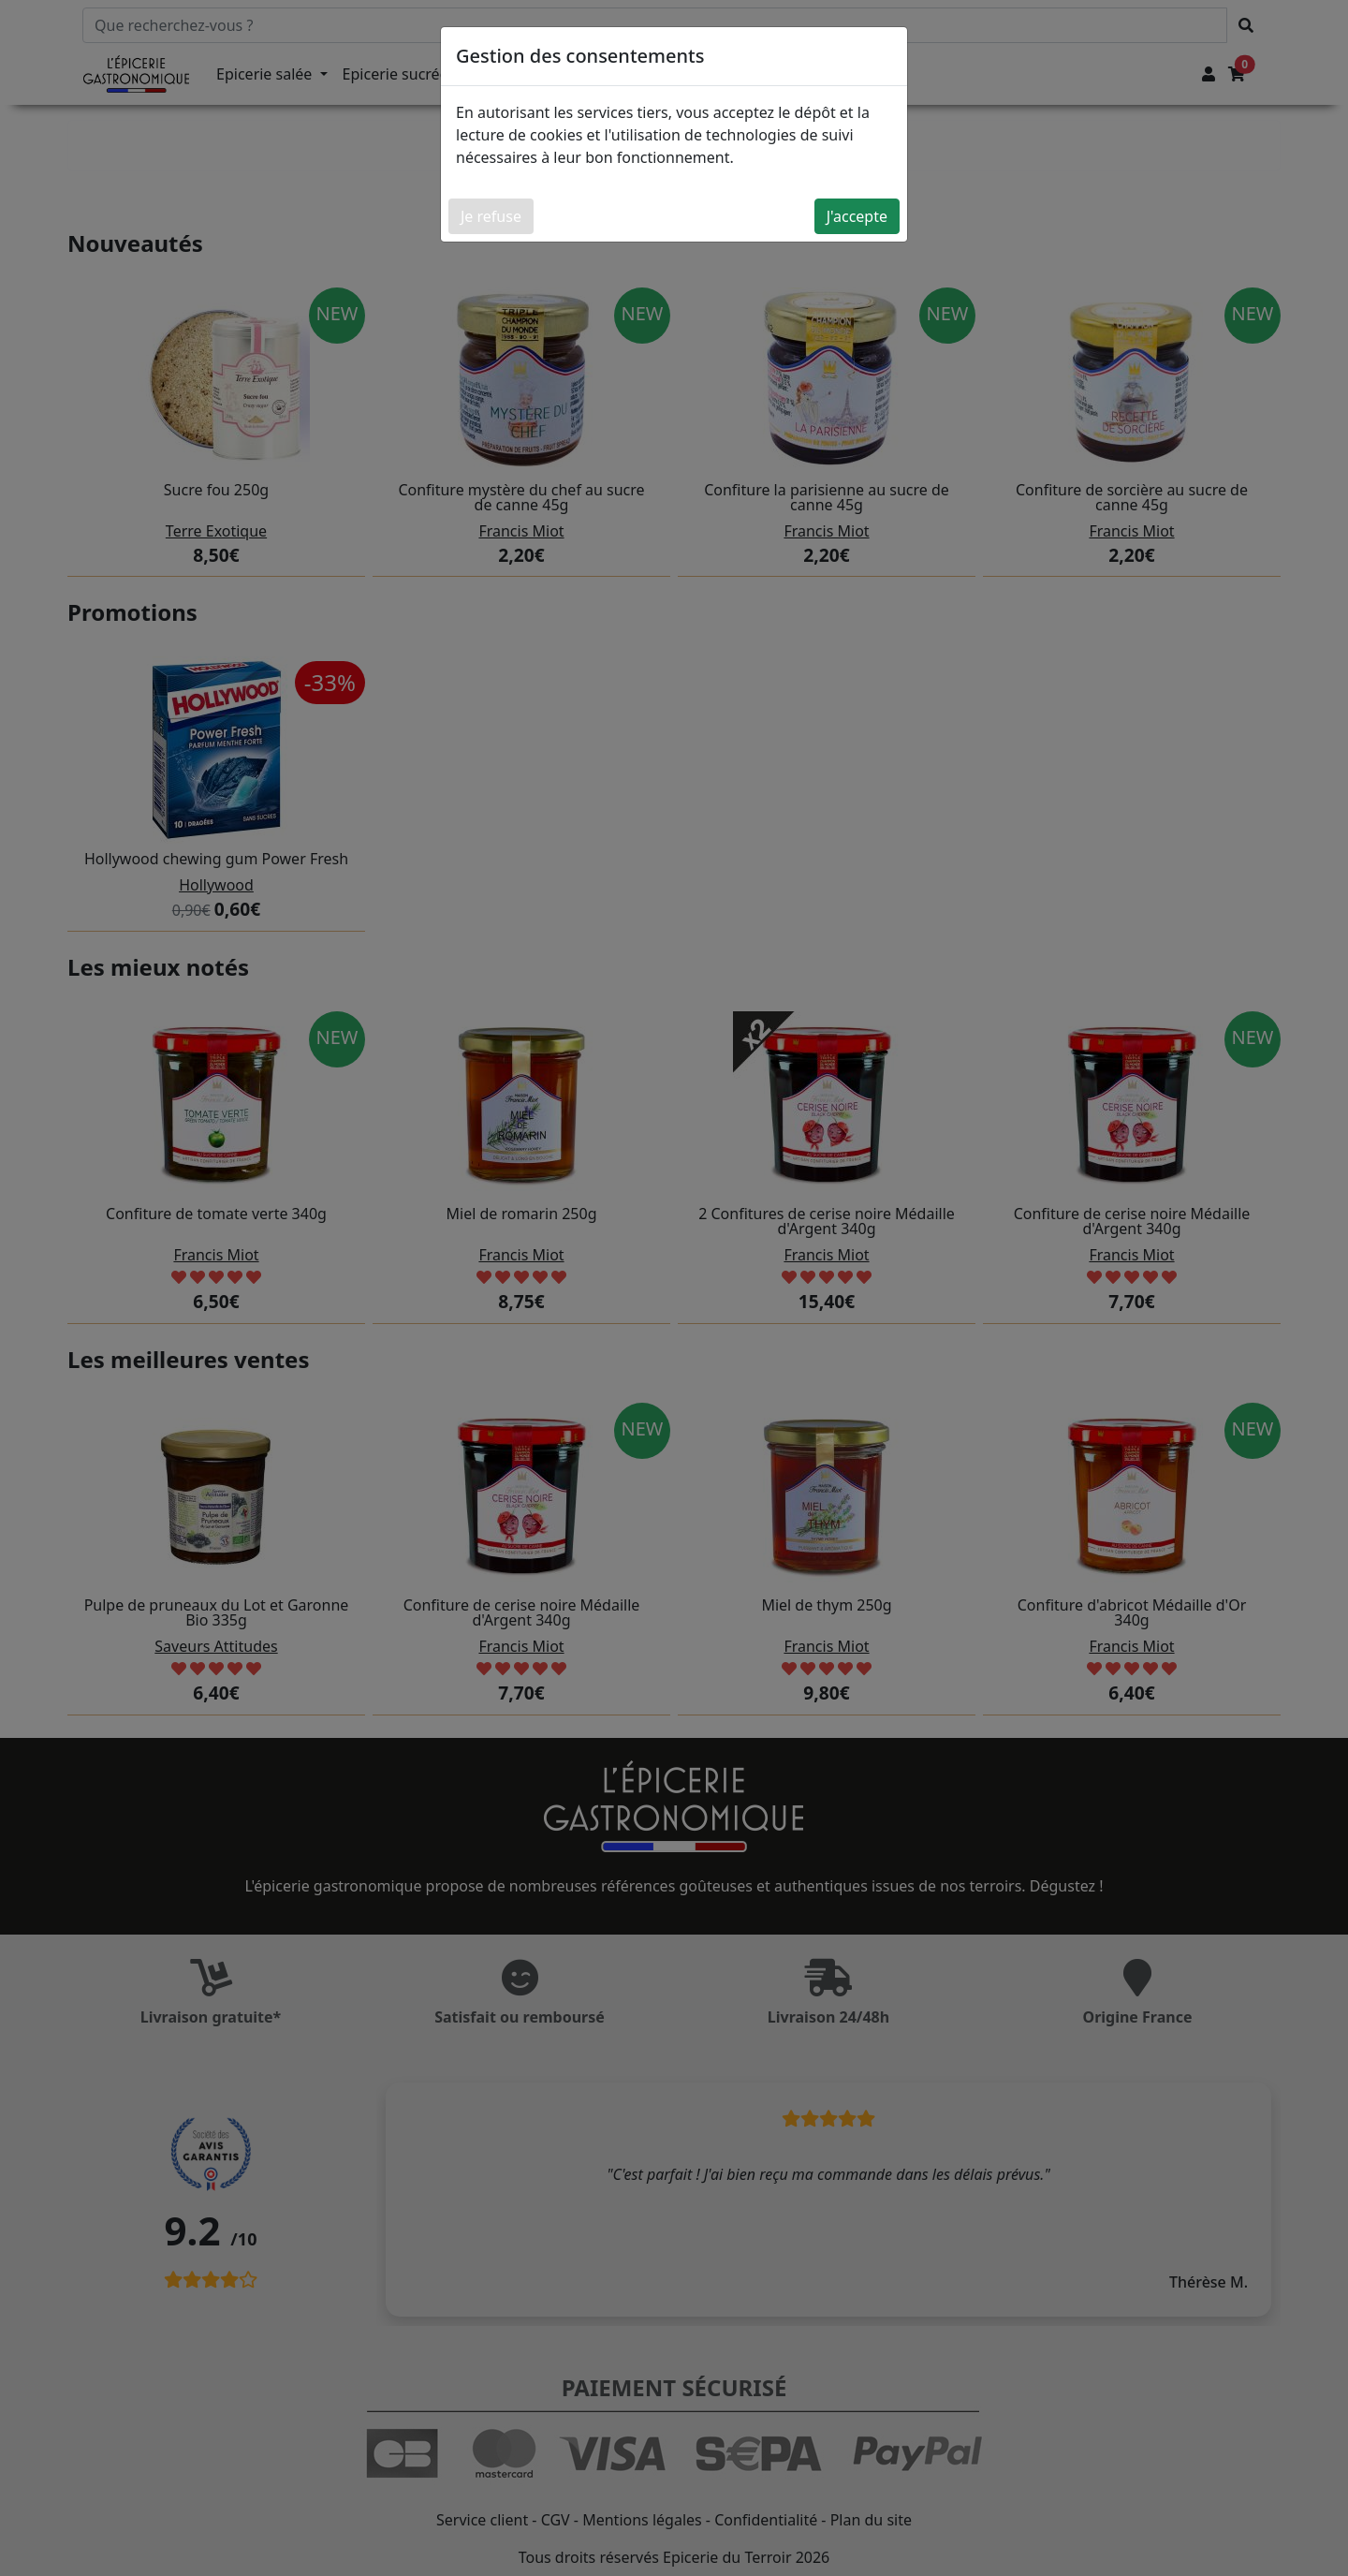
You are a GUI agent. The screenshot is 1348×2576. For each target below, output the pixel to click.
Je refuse (491, 216)
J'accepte (857, 216)
